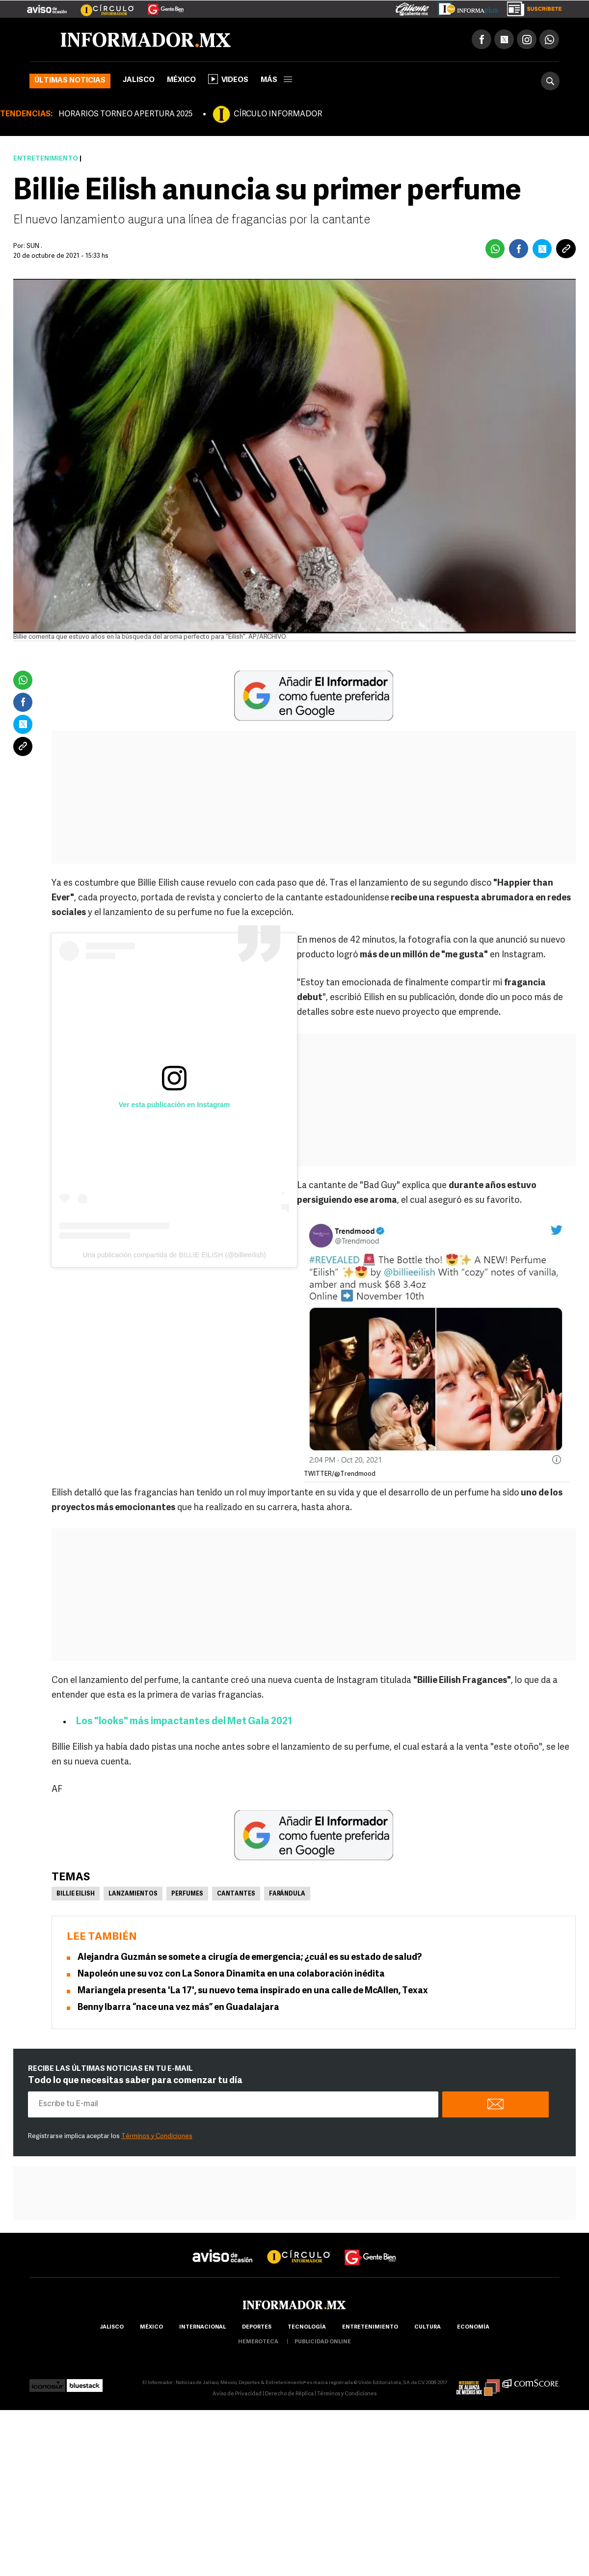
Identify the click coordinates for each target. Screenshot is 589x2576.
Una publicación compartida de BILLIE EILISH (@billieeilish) (174, 1255)
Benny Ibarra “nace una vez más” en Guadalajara (179, 2007)
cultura (427, 2327)
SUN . (34, 246)
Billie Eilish (75, 1894)
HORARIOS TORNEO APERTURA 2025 (125, 114)
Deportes (256, 2327)
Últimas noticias (70, 80)
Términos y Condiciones (156, 2136)
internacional (202, 2327)
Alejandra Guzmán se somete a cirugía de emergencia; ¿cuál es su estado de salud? (250, 1957)
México (181, 80)
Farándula (287, 1894)
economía (473, 2327)
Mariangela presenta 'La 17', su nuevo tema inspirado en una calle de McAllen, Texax (253, 1991)
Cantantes (236, 1894)
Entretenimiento (45, 159)
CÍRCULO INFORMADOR (278, 114)
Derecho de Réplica (289, 2394)
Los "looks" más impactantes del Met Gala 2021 (184, 1722)
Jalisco (139, 80)
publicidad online (322, 2342)
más (276, 80)
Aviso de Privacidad (237, 2394)
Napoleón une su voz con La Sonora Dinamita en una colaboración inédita (231, 1974)
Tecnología (307, 2327)
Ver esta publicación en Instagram (174, 1105)
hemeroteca (258, 2342)
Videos (228, 79)
